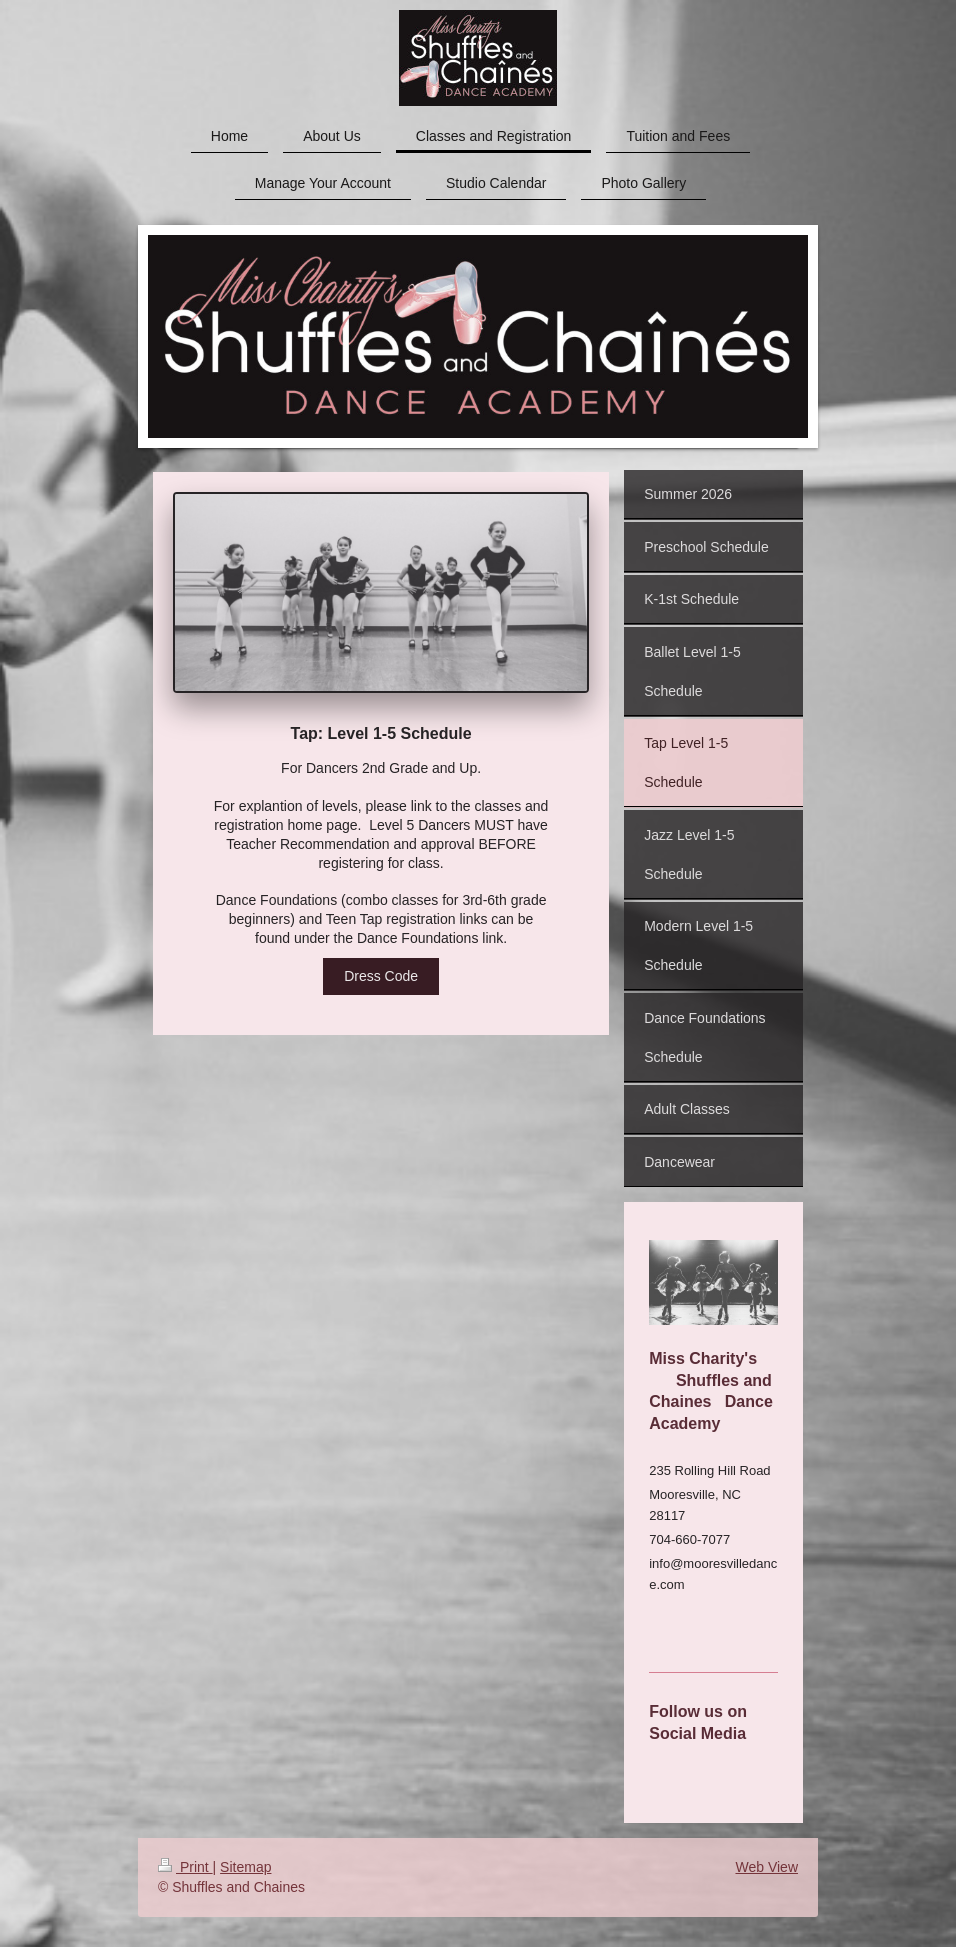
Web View (766, 1867)
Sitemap (245, 1867)
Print (185, 1867)
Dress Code (381, 976)
